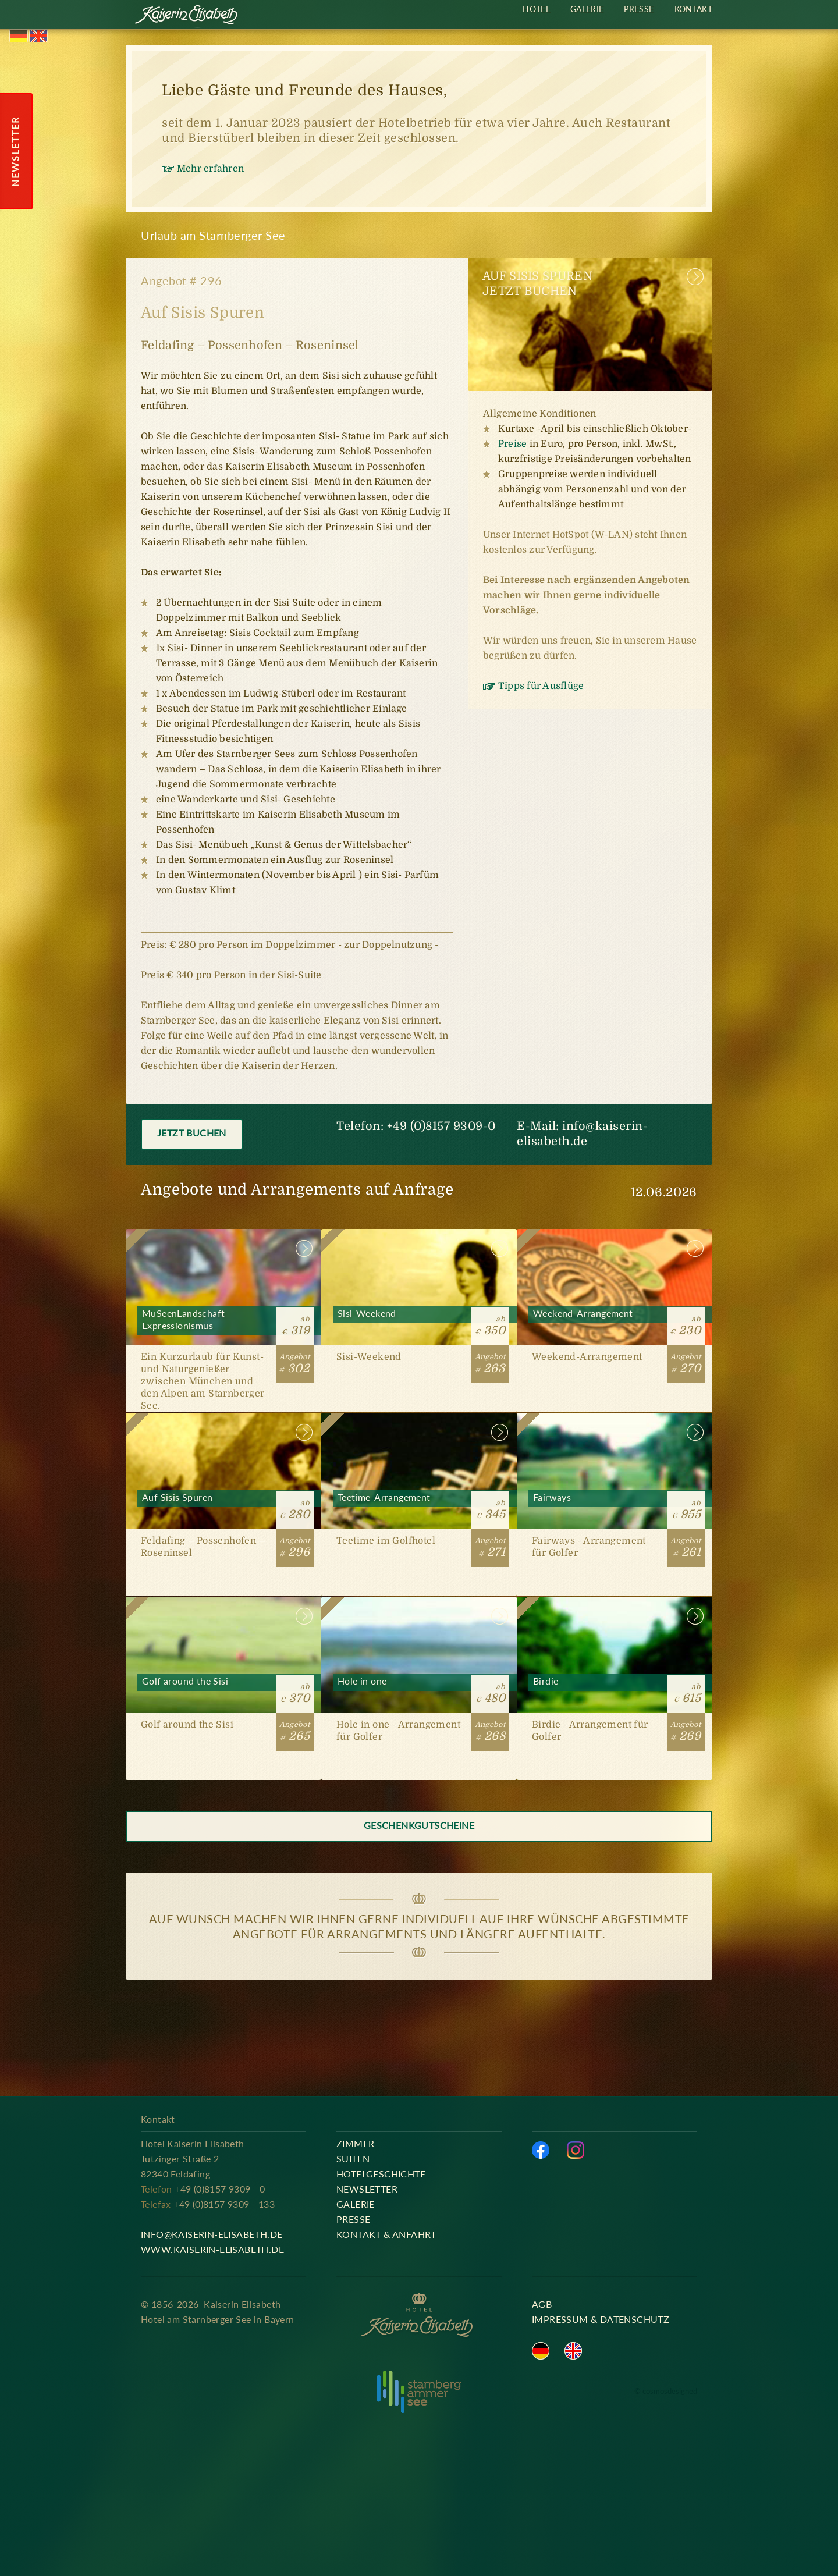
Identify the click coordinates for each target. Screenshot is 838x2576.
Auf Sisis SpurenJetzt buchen (537, 283)
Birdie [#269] (614, 1688)
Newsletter (366, 2188)
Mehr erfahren (210, 169)
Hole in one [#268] (419, 1688)
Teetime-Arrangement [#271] (419, 1504)
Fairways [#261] (614, 1504)
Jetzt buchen (191, 1132)
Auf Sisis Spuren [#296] (223, 1504)
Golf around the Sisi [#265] (223, 1688)
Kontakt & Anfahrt (386, 2234)
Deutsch (18, 35)
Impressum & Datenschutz (600, 2319)
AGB (542, 2303)
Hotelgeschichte (380, 2173)
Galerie (586, 9)
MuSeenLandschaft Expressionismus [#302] (223, 1320)
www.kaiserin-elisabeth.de (212, 2249)
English (38, 35)
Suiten (353, 2158)
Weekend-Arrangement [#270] (614, 1320)
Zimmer (355, 2143)
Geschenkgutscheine (419, 1825)
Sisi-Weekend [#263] (419, 1320)
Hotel (536, 9)
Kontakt (693, 9)
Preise (512, 444)
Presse (639, 9)
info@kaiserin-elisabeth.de (211, 2234)
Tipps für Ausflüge (541, 686)
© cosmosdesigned (665, 2391)
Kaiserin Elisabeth (187, 16)
